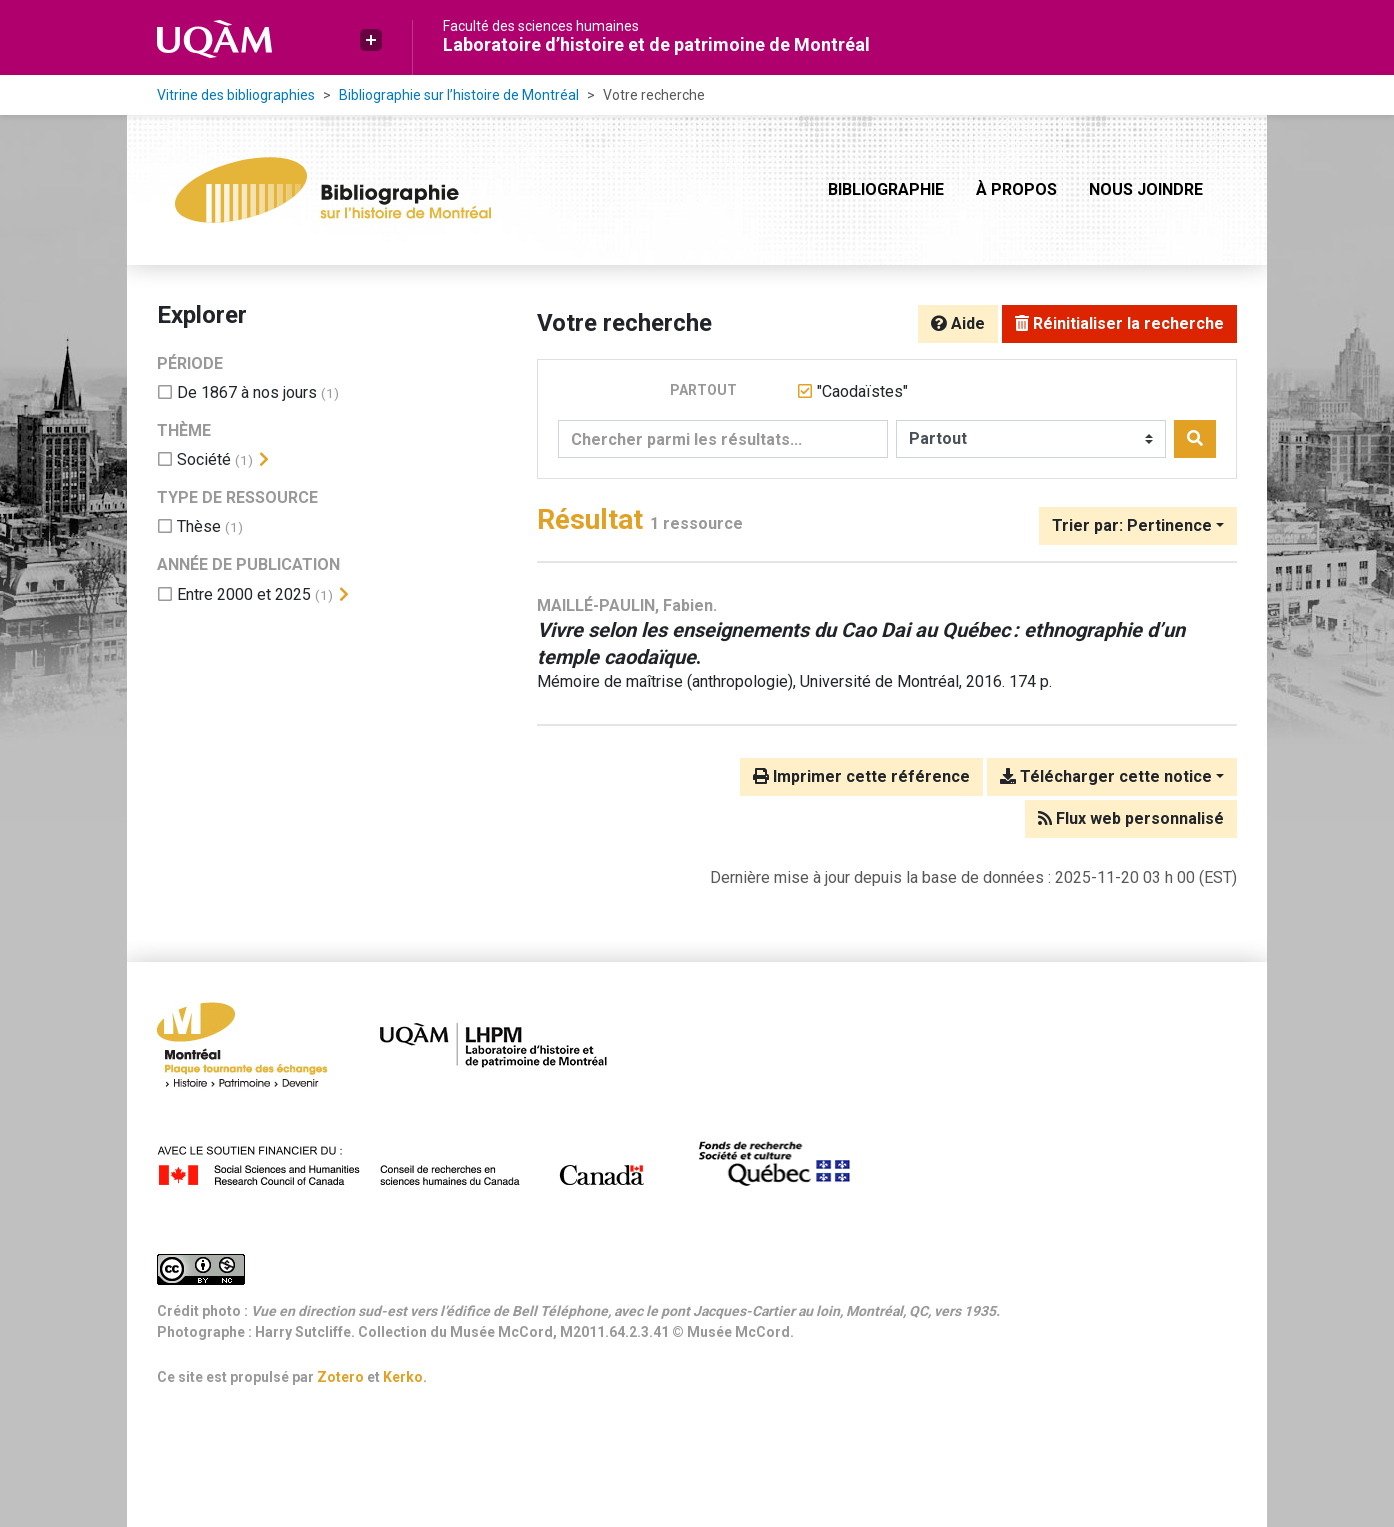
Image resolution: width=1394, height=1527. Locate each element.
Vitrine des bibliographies (236, 95)
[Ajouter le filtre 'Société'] (204, 459)
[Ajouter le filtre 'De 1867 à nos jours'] (247, 392)
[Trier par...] (1138, 526)
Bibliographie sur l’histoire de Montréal (459, 95)
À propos (1016, 189)
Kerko (403, 1377)
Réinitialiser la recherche (1119, 323)
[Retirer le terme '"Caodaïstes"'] (862, 391)
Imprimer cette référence (861, 776)
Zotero (340, 1377)
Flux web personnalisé (1131, 818)
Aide (958, 323)
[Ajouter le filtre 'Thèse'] (199, 526)
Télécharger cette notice (1106, 776)
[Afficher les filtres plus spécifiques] (264, 460)
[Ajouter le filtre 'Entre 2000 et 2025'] (244, 594)
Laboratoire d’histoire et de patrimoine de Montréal (656, 44)
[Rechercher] (1195, 439)
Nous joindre (1146, 189)
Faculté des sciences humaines (541, 26)
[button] (371, 40)
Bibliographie (886, 189)
